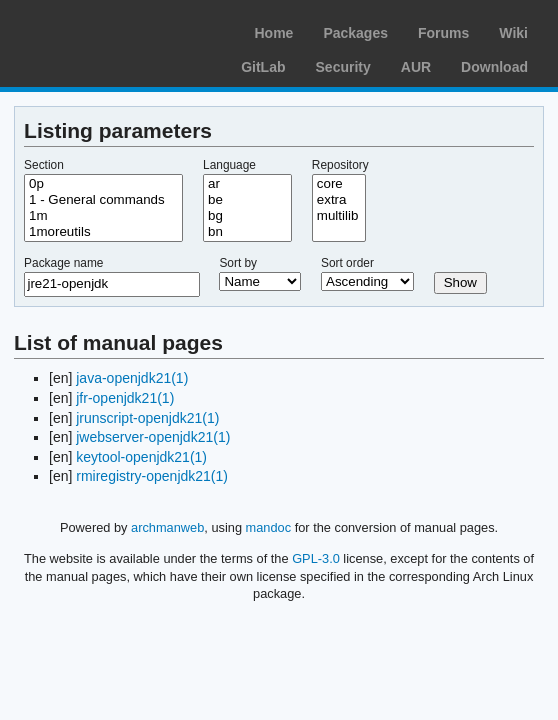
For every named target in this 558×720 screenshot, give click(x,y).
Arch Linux (110, 30)
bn (247, 232)
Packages (355, 33)
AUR (416, 67)
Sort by (238, 263)
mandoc (269, 527)
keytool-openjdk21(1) (141, 457)
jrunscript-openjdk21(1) (147, 418)
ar (247, 184)
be (247, 200)
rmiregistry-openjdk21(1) (152, 476)
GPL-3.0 (316, 558)
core (339, 184)
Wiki (513, 33)
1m (103, 216)
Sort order (347, 263)
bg (247, 216)
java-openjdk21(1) (132, 378)
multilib (339, 216)
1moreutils (103, 232)
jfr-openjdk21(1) (125, 398)
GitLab (263, 67)
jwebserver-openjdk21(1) (153, 437)
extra (339, 200)
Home (273, 33)
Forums (443, 33)
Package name (63, 263)
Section (44, 165)
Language (229, 165)
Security (343, 67)
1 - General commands (103, 200)
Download (494, 67)
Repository (340, 165)
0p (103, 184)
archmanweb (167, 527)
